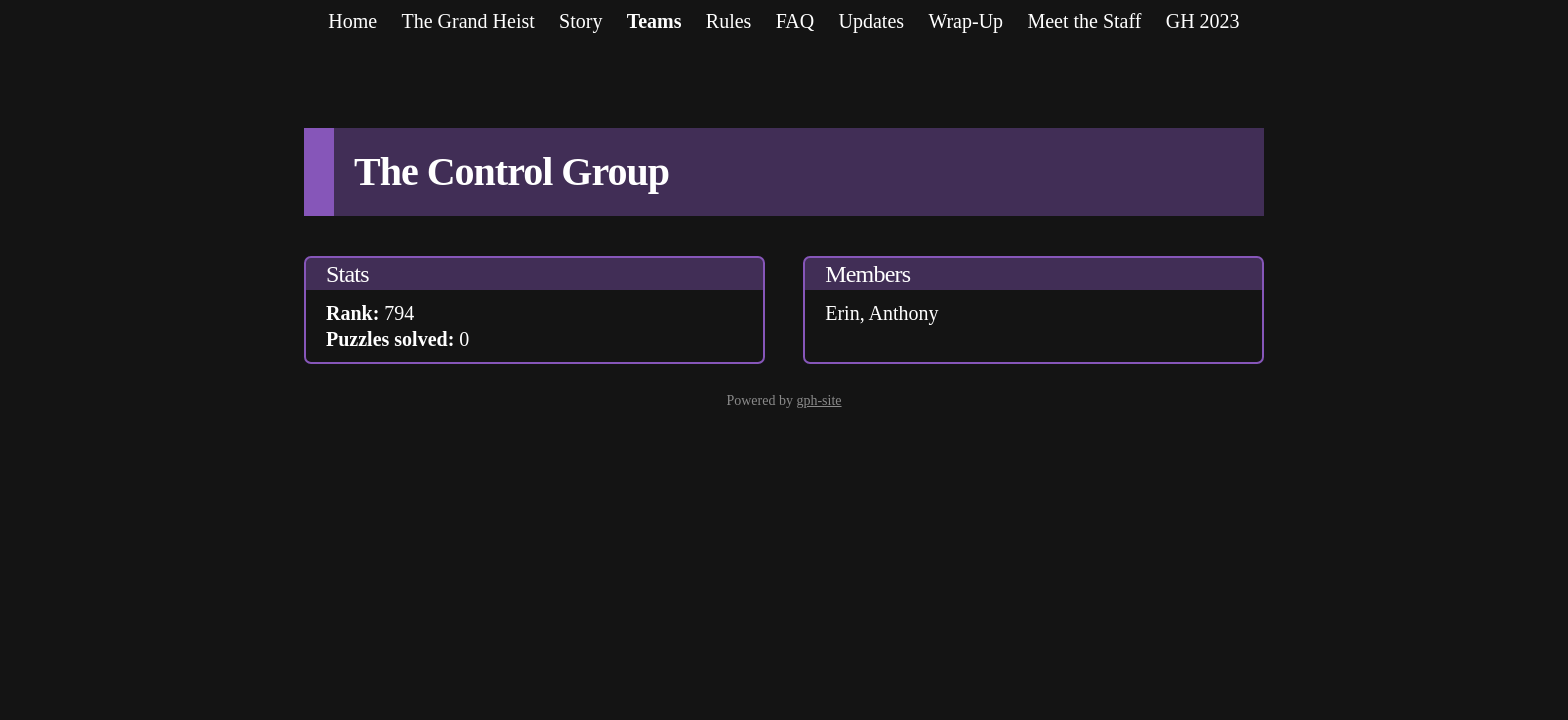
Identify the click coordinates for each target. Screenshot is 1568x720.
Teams (654, 21)
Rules (729, 21)
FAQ (795, 21)
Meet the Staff (1084, 21)
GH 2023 (1203, 21)
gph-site (818, 400)
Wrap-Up (965, 21)
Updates (872, 21)
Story (580, 21)
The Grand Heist (467, 21)
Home (352, 21)
